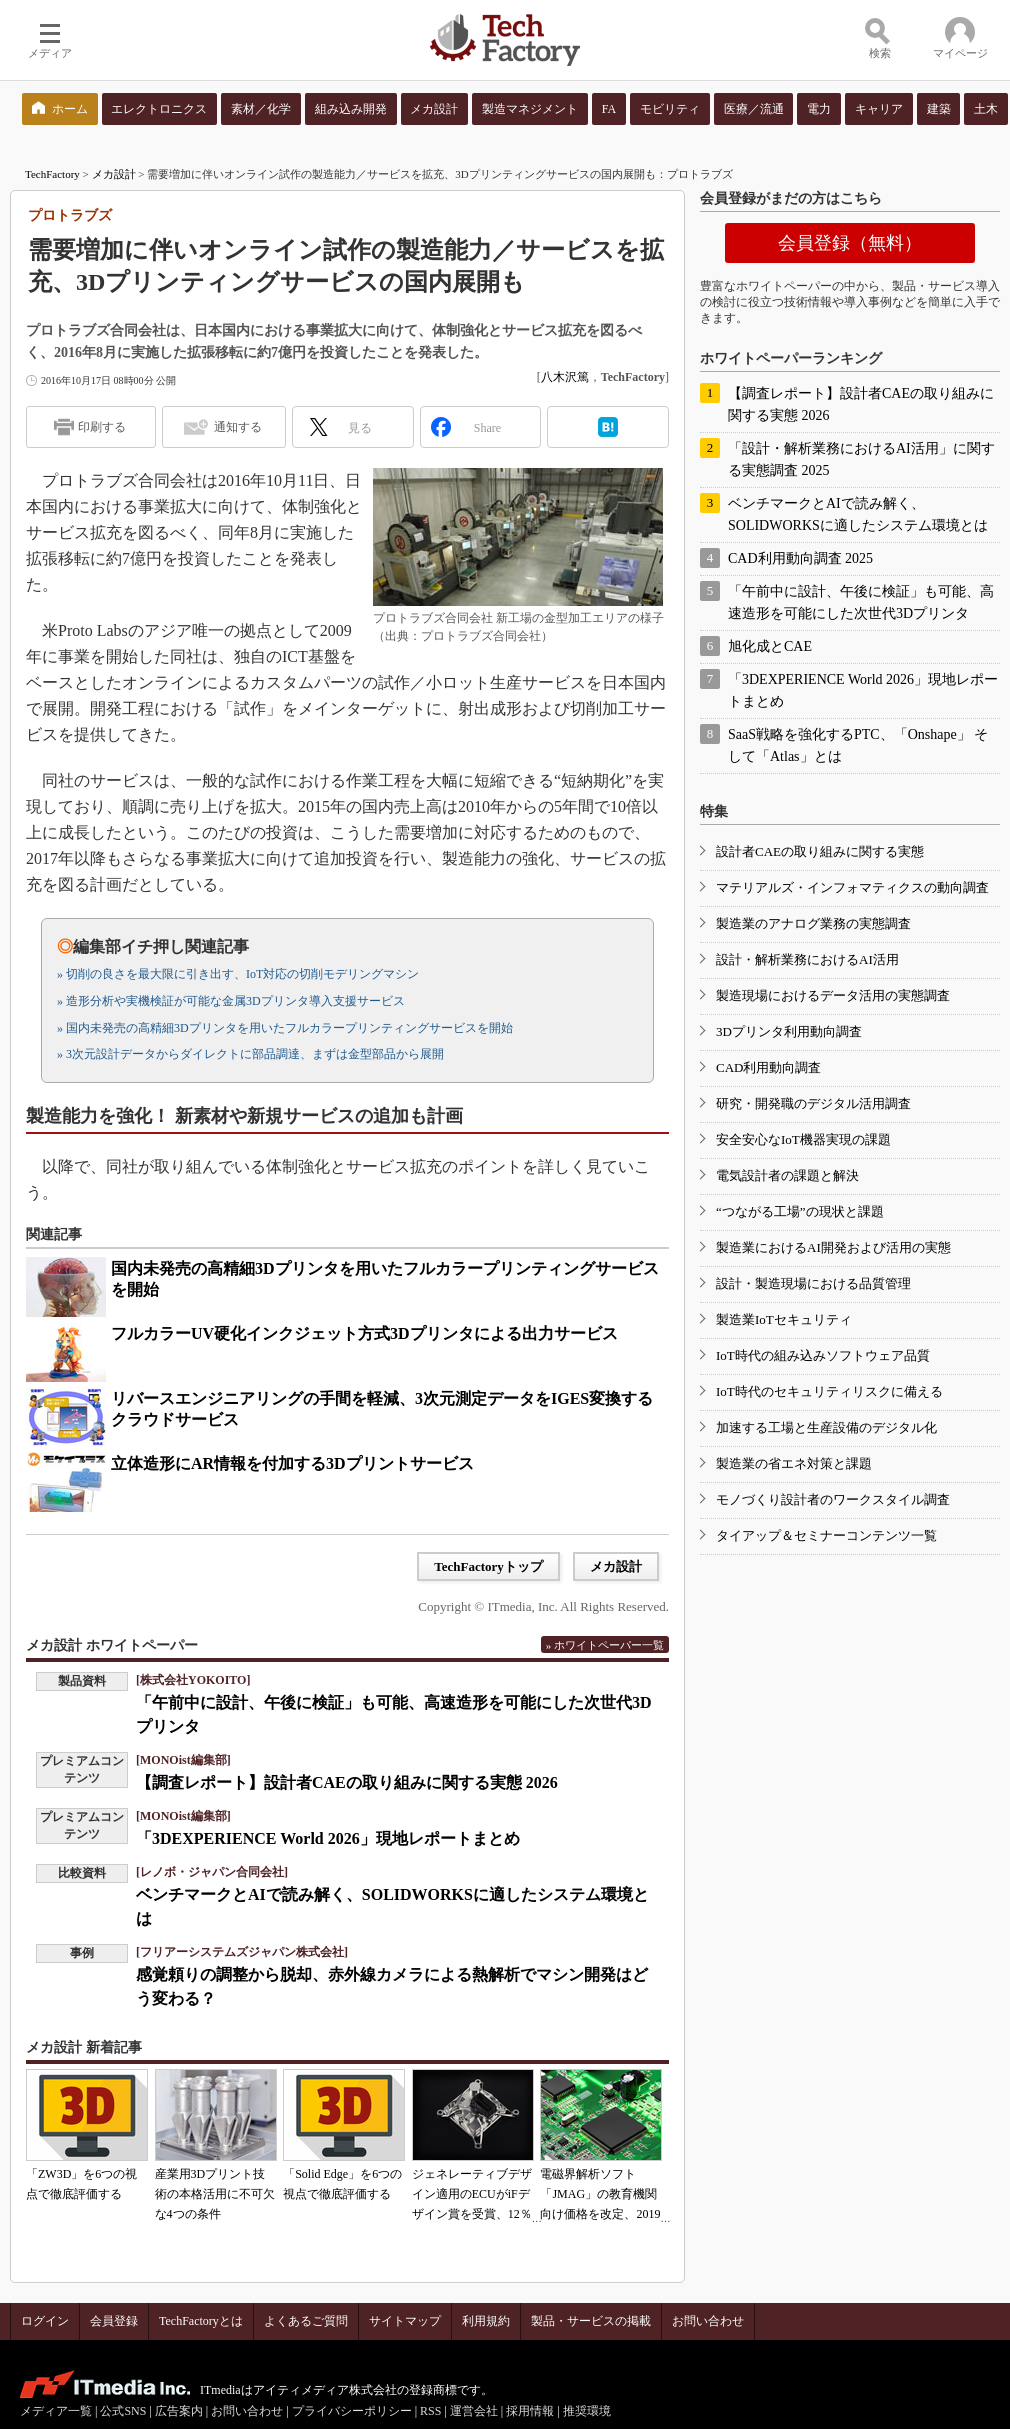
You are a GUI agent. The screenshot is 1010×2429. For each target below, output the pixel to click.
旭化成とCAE (770, 646)
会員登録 (114, 2321)
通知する (238, 427)
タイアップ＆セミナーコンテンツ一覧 (826, 1535)
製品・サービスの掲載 (591, 2321)
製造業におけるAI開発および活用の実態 (833, 1247)
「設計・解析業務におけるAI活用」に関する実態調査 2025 (861, 459)
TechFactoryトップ (488, 1566)
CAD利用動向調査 (768, 1067)
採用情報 (530, 2411)
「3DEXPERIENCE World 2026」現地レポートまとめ (328, 1838)
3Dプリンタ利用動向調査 (789, 1031)
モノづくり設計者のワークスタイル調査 (833, 1499)
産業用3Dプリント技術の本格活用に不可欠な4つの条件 (215, 2194)
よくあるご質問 (306, 2321)
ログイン (45, 2321)
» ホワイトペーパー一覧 (605, 1645)
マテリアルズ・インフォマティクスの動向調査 (852, 887)
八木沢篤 (565, 377)
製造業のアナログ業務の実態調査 (813, 923)
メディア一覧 (56, 2411)
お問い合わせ (708, 2321)
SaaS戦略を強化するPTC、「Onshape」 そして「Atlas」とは (858, 745)
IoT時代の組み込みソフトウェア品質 (823, 1355)
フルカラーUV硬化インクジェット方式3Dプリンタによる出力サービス (364, 1333)
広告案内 (179, 2411)
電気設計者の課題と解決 (787, 1175)
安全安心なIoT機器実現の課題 (803, 1139)
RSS (430, 2411)
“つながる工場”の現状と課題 (800, 1211)
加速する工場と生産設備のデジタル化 (826, 1427)
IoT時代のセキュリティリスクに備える (829, 1391)
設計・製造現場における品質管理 (813, 1283)
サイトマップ (405, 2321)
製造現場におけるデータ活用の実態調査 (833, 995)
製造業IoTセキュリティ (784, 1319)
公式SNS (123, 2411)
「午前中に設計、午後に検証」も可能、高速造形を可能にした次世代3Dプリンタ (861, 602)
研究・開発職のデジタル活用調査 (813, 1103)
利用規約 (486, 2321)
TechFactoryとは (201, 2321)
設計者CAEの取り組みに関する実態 (820, 851)
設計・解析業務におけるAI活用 (807, 959)
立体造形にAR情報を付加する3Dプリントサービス (292, 1463)
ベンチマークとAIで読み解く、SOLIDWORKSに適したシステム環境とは (858, 514)
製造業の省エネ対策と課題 (794, 1463)
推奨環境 (587, 2411)
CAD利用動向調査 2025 (800, 558)
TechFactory (52, 174)
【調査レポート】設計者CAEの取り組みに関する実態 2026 (347, 1782)
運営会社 (474, 2411)
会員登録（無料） (850, 243)
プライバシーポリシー (352, 2411)
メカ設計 (114, 174)
